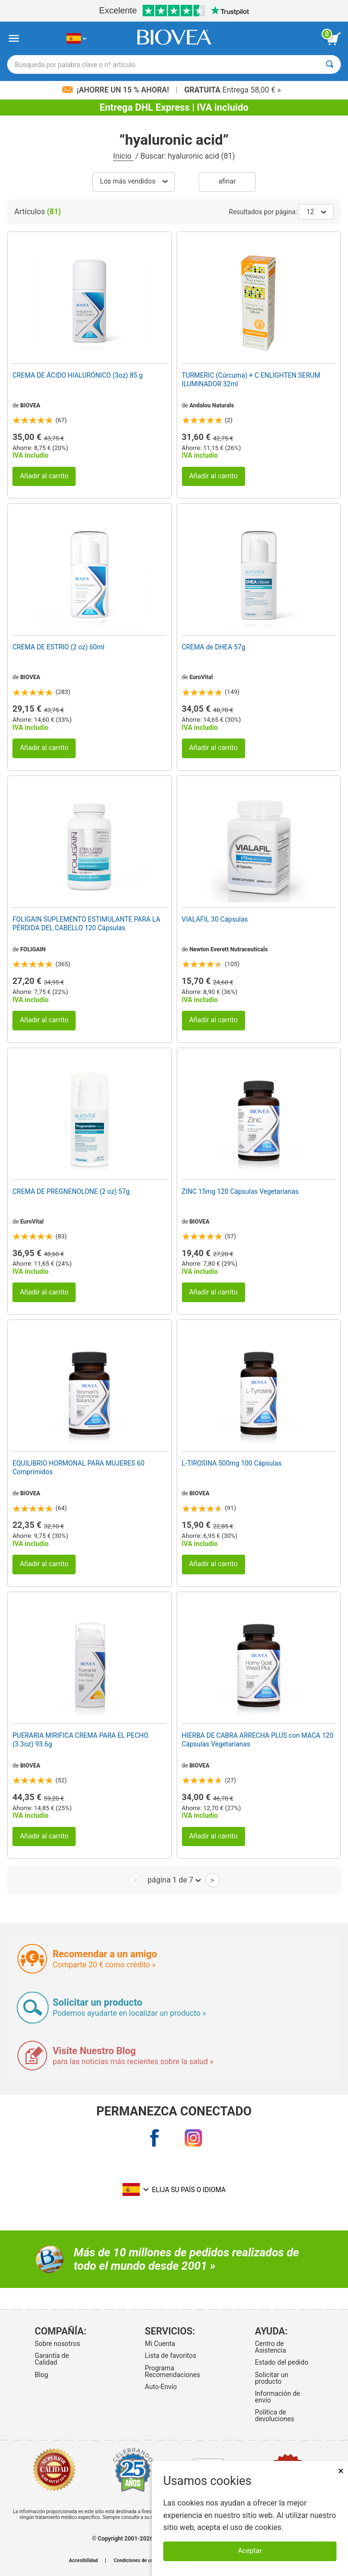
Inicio (123, 156)
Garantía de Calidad (52, 2359)
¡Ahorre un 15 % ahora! (116, 89)
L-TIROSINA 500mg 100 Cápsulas (232, 1463)
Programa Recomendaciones (172, 2371)
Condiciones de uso (134, 2560)
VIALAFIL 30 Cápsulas (215, 919)
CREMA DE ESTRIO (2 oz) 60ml (58, 647)
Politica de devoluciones (274, 2415)
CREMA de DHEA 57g (214, 647)
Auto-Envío (161, 2387)
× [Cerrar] (341, 2471)
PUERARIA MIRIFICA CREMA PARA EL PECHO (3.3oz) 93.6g (80, 1740)
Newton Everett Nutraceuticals (229, 949)
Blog (41, 2375)
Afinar (227, 181)
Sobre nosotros (57, 2343)
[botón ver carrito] (334, 38)
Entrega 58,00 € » (232, 89)
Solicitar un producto (272, 2378)
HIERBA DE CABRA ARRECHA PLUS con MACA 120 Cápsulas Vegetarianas (258, 1740)
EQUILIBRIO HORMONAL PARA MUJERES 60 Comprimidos (78, 1467)
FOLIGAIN (32, 949)
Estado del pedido (281, 2362)
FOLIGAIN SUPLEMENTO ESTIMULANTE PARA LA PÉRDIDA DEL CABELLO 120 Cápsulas (86, 923)
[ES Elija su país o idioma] (76, 38)
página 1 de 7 (174, 1879)
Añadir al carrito (44, 476)
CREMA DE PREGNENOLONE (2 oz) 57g (71, 1191)
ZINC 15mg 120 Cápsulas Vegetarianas (240, 1191)
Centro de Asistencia (270, 2347)
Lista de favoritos (170, 2355)
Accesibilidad (83, 2560)
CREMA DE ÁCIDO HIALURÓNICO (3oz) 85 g (77, 375)
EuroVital (201, 677)
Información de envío (277, 2397)
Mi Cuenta (160, 2343)
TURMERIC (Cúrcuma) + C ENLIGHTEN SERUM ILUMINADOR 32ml (251, 379)
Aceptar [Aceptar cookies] (250, 2551)
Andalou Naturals (212, 405)
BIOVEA (30, 405)
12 (316, 212)
